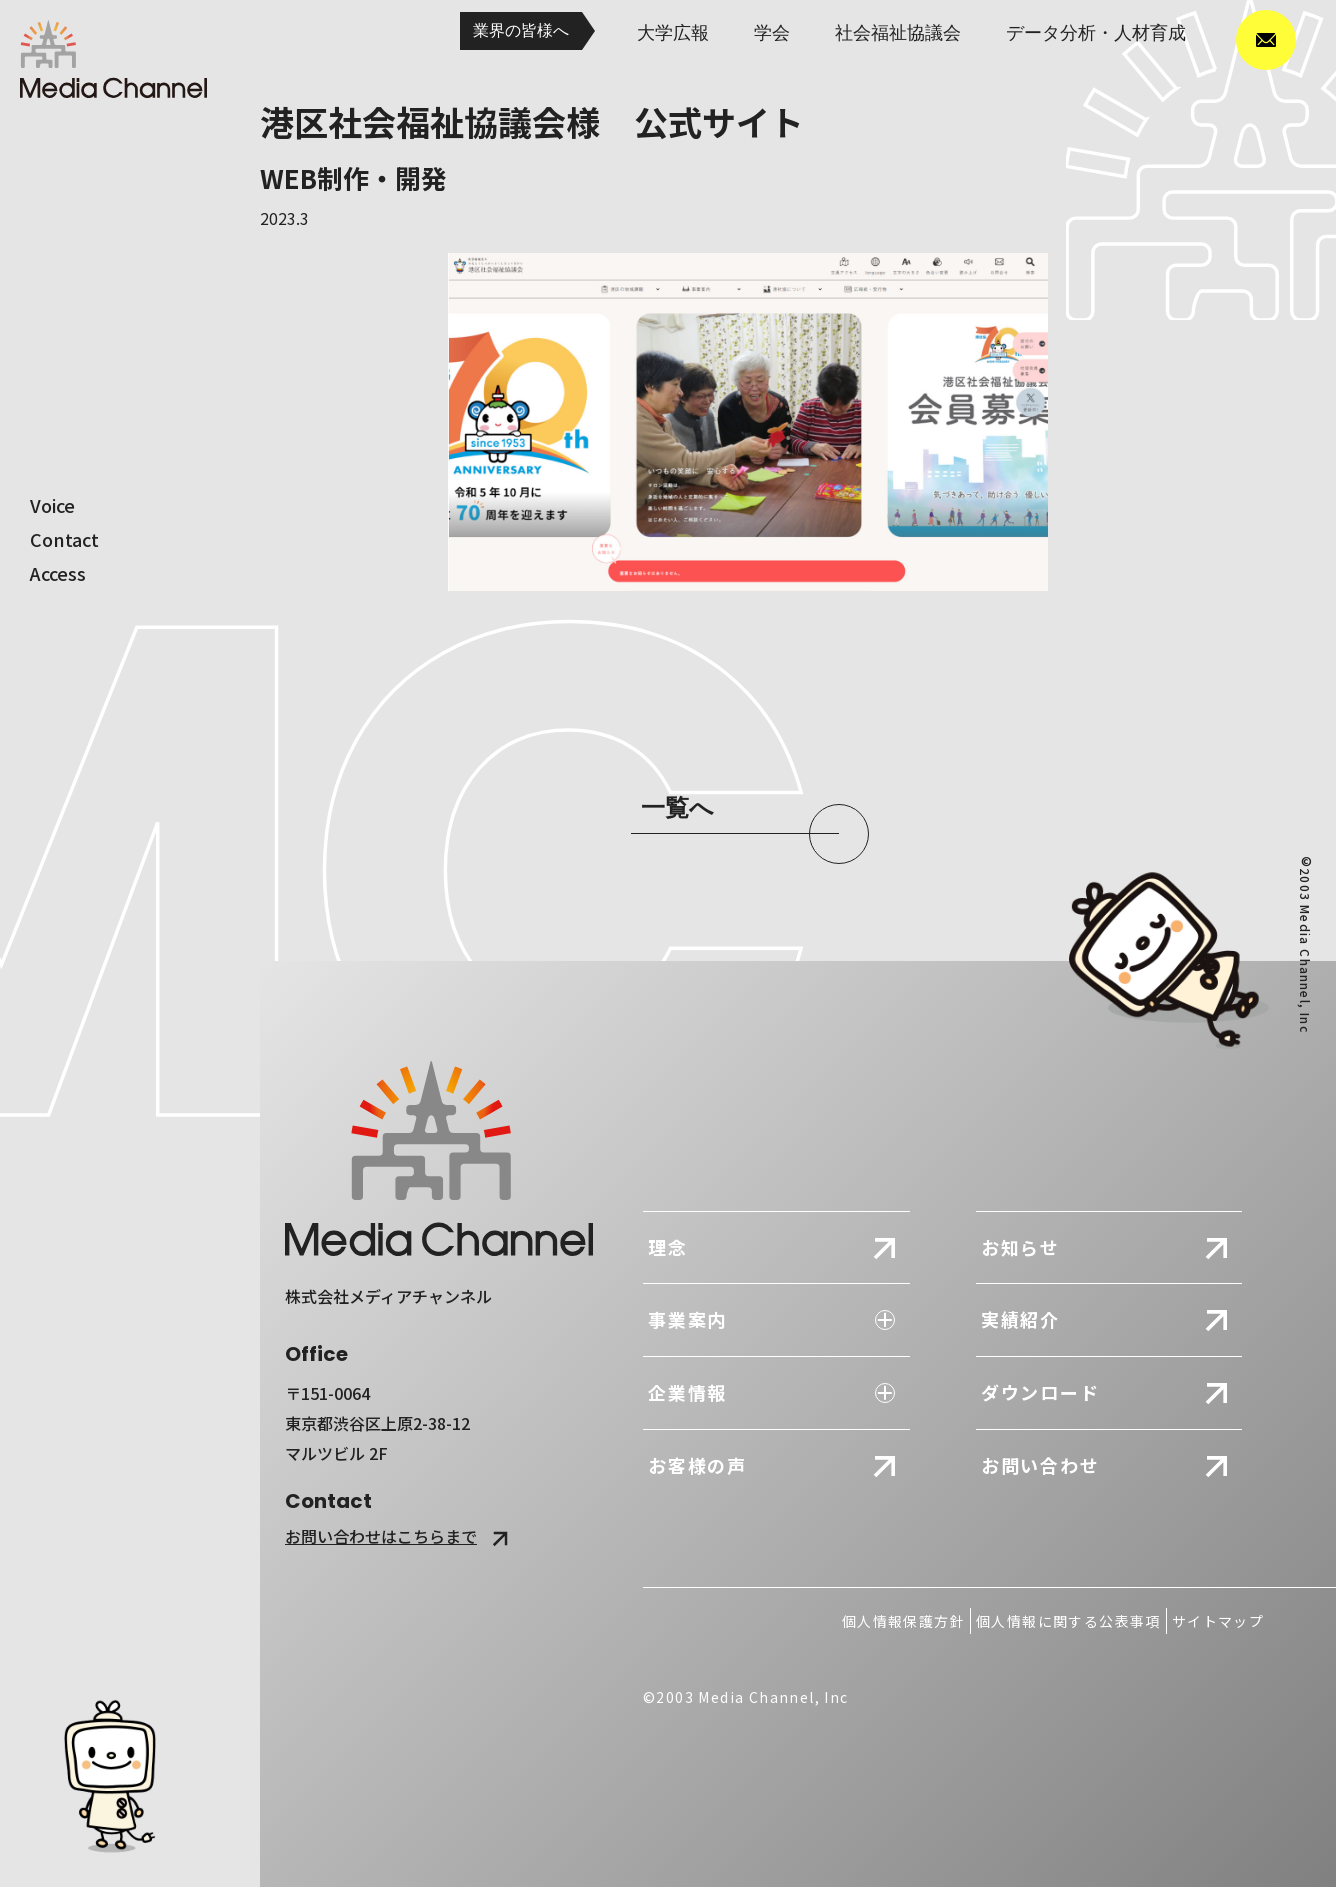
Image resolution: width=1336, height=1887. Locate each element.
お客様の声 (697, 1465)
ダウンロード (1040, 1392)
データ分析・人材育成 (1096, 32)
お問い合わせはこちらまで (399, 1536)
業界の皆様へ (521, 30)
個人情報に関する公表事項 (1068, 1621)
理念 (668, 1247)
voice (52, 505)
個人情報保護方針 (903, 1621)
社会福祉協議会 (898, 32)
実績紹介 (1020, 1319)
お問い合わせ (1040, 1465)
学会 (772, 32)
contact (64, 539)
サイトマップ (1218, 1621)
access (58, 573)
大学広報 (673, 32)
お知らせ (1020, 1247)
